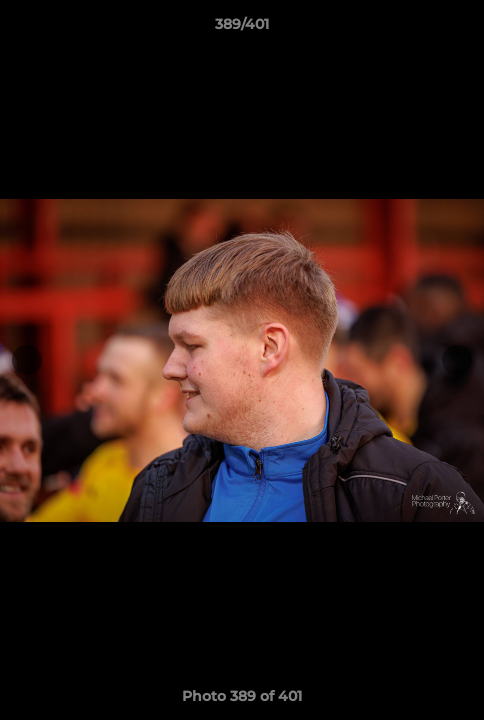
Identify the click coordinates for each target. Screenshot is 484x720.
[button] (460, 29)
